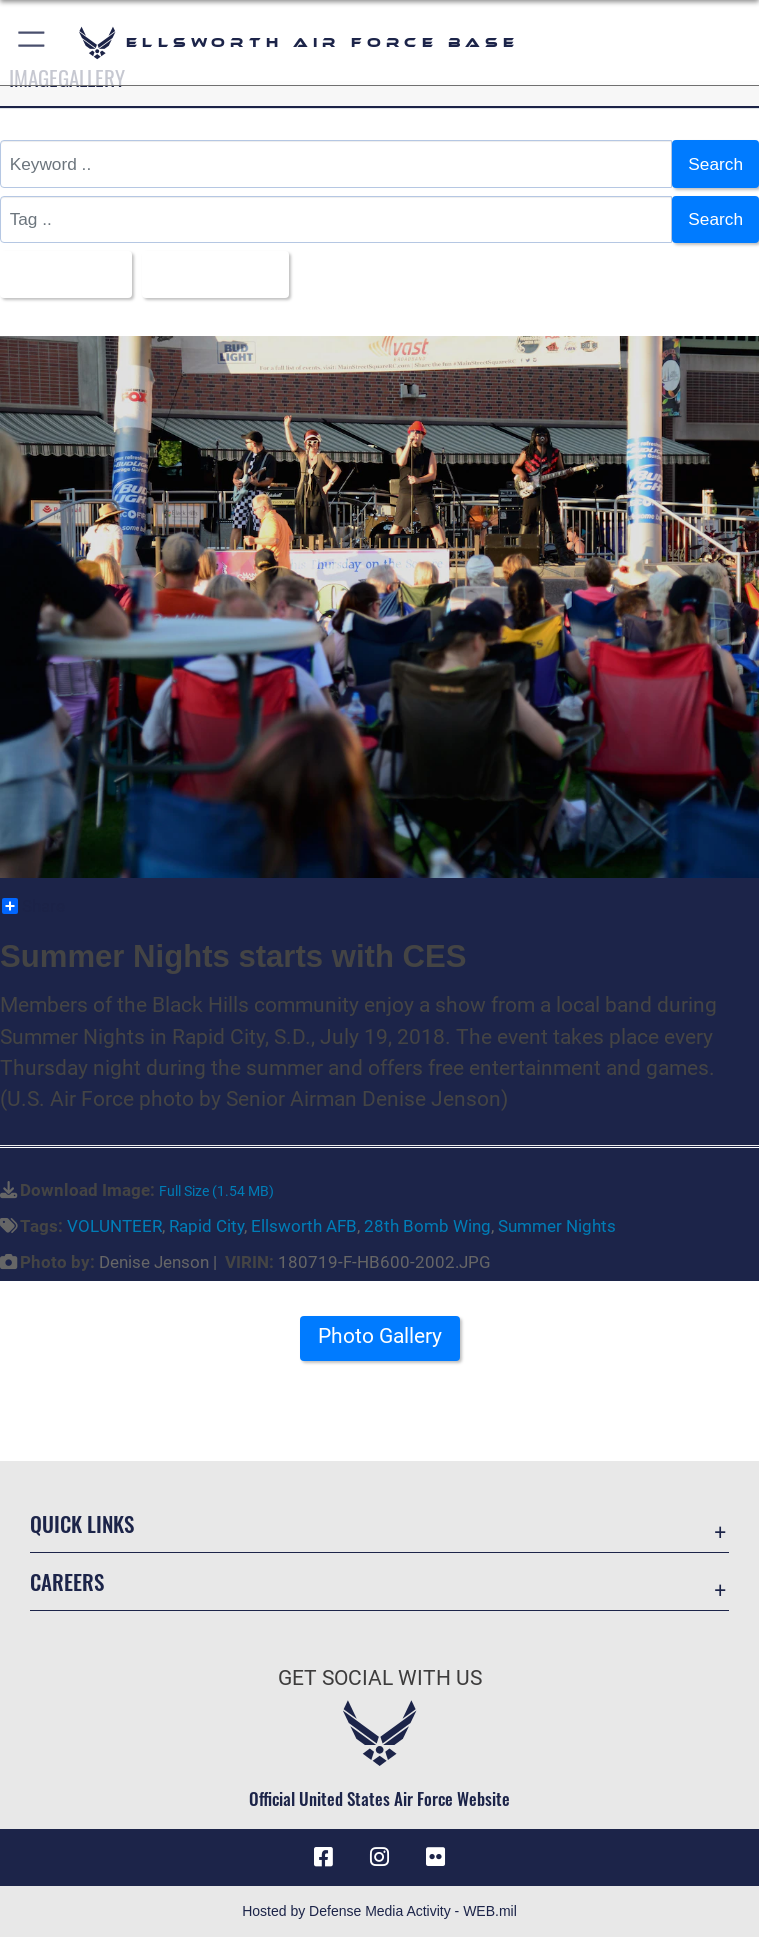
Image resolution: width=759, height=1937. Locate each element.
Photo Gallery (380, 1336)
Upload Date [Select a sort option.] (208, 274)
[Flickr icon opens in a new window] (435, 1857)
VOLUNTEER (114, 1226)
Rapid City (206, 1226)
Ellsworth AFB (304, 1226)
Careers (67, 1581)
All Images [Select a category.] (58, 274)
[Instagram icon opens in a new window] (380, 1857)
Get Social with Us (380, 1678)
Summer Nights (557, 1226)
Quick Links (82, 1523)
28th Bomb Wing (427, 1226)
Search (715, 164)
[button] (32, 42)
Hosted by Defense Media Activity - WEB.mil (379, 1911)
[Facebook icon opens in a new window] (324, 1857)
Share (33, 906)
